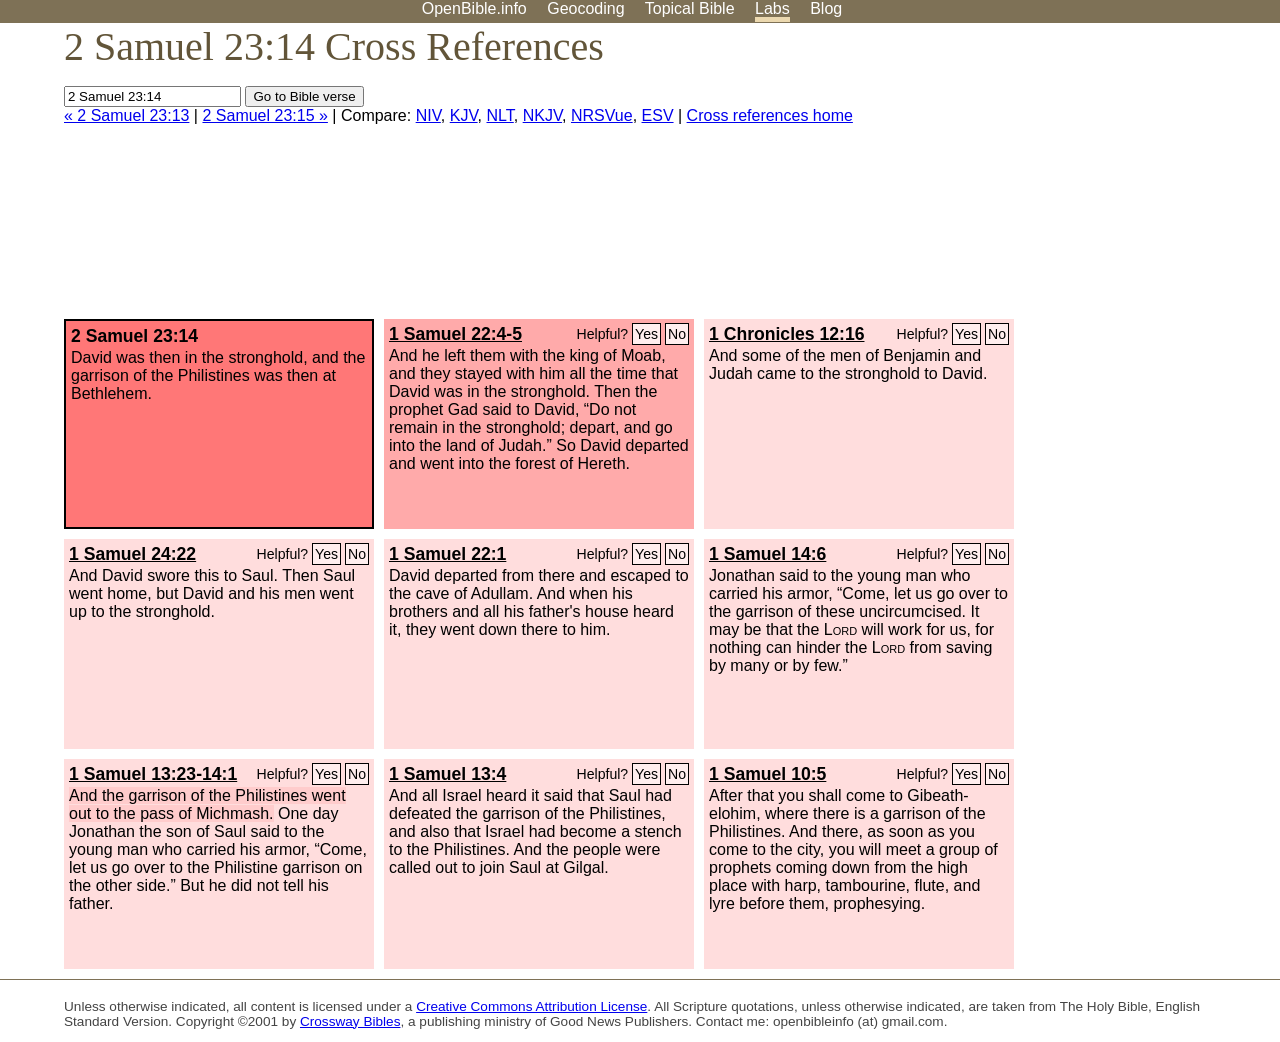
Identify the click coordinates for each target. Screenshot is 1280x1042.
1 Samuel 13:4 (447, 774)
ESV (658, 115)
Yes (646, 334)
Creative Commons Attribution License (531, 1006)
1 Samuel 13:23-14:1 (153, 774)
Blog (826, 8)
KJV (464, 115)
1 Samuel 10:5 (767, 774)
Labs (772, 8)
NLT (500, 115)
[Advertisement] (1078, 179)
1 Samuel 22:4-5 (455, 334)
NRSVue (602, 115)
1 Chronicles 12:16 (786, 334)
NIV (428, 115)
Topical (690, 8)
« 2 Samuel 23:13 (126, 115)
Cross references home (770, 115)
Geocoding (585, 8)
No (677, 334)
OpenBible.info (474, 8)
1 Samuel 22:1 (447, 554)
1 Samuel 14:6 (767, 554)
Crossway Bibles (350, 1021)
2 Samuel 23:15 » (264, 115)
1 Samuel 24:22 (132, 554)
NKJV (542, 115)
